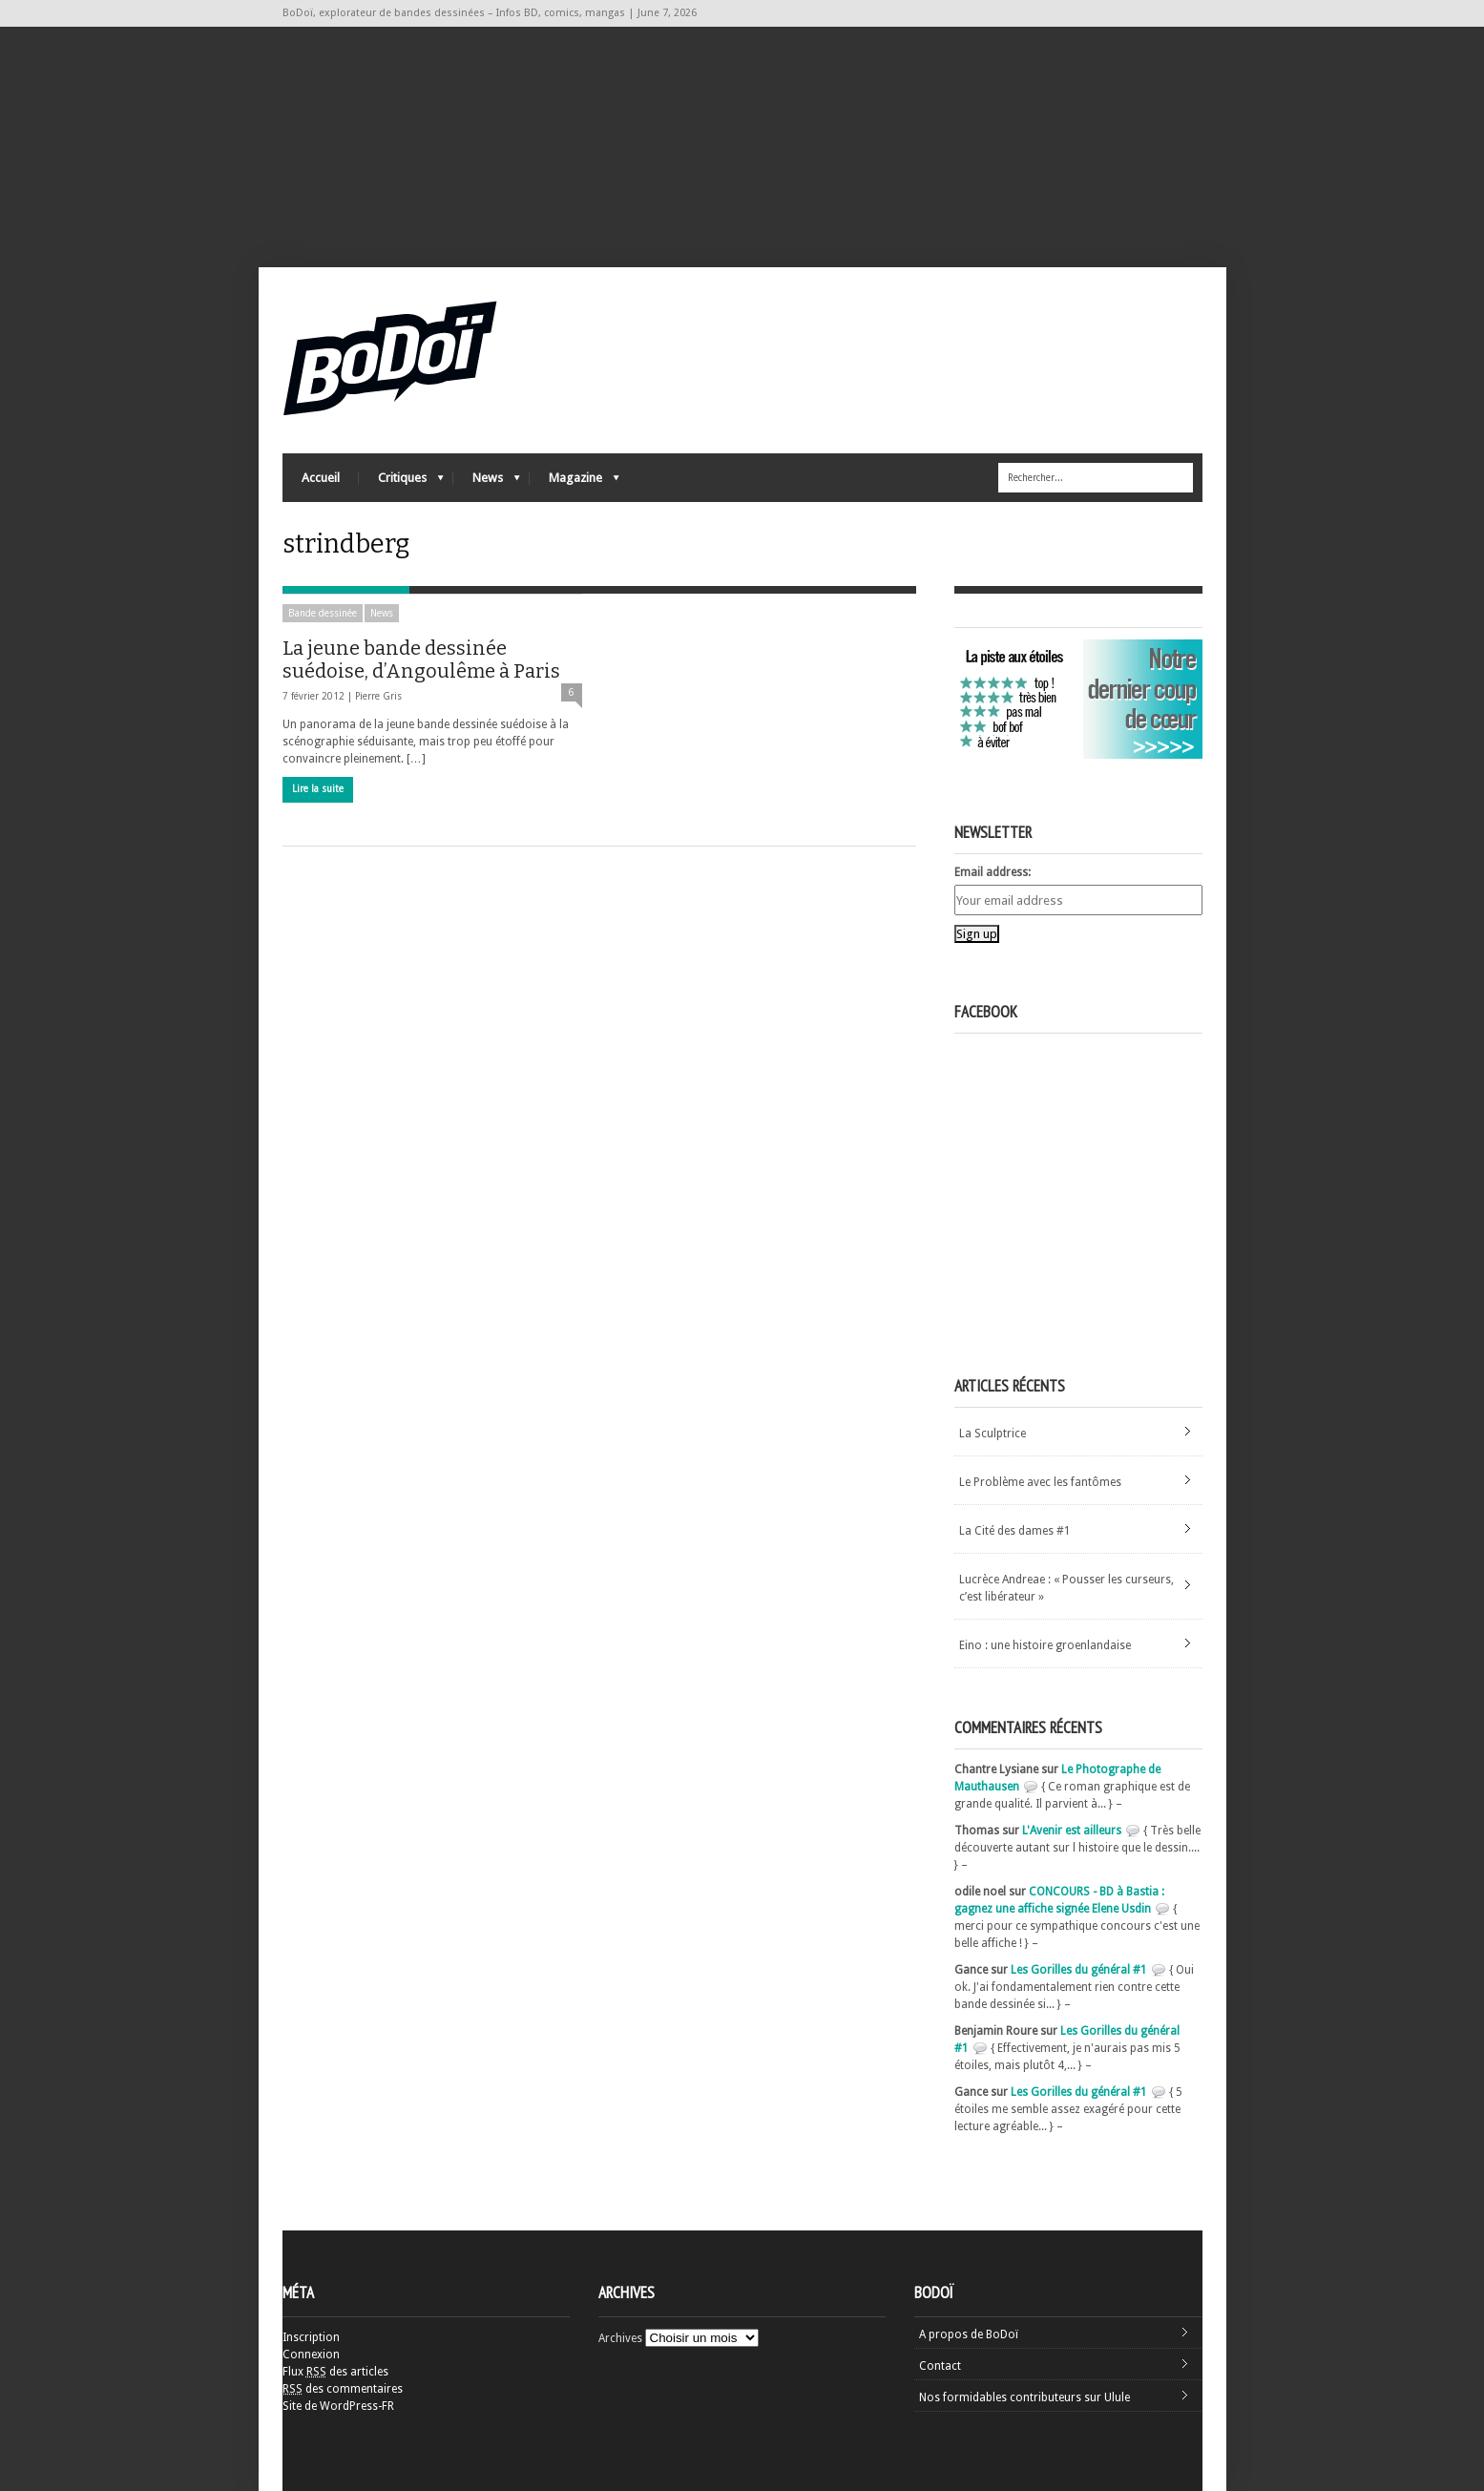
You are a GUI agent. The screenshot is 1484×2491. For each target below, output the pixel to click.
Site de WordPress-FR (338, 2406)
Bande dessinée (322, 613)
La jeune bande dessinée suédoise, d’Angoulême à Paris (421, 659)
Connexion (311, 2354)
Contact (940, 2366)
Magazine (574, 482)
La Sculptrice (992, 1433)
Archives (620, 2338)
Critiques (401, 482)
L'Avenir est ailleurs (1071, 1830)
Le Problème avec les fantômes (1040, 1482)
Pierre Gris (378, 696)
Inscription (311, 2337)
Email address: (992, 872)
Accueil (321, 478)
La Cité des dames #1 (1015, 1531)
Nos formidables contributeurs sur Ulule (1024, 2397)
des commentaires (342, 2389)
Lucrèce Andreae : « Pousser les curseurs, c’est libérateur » (1066, 1588)
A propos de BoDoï (968, 2334)
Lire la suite (318, 789)
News (486, 482)
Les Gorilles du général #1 (1079, 1970)
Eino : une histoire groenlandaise (1045, 1645)
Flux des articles (335, 2371)
